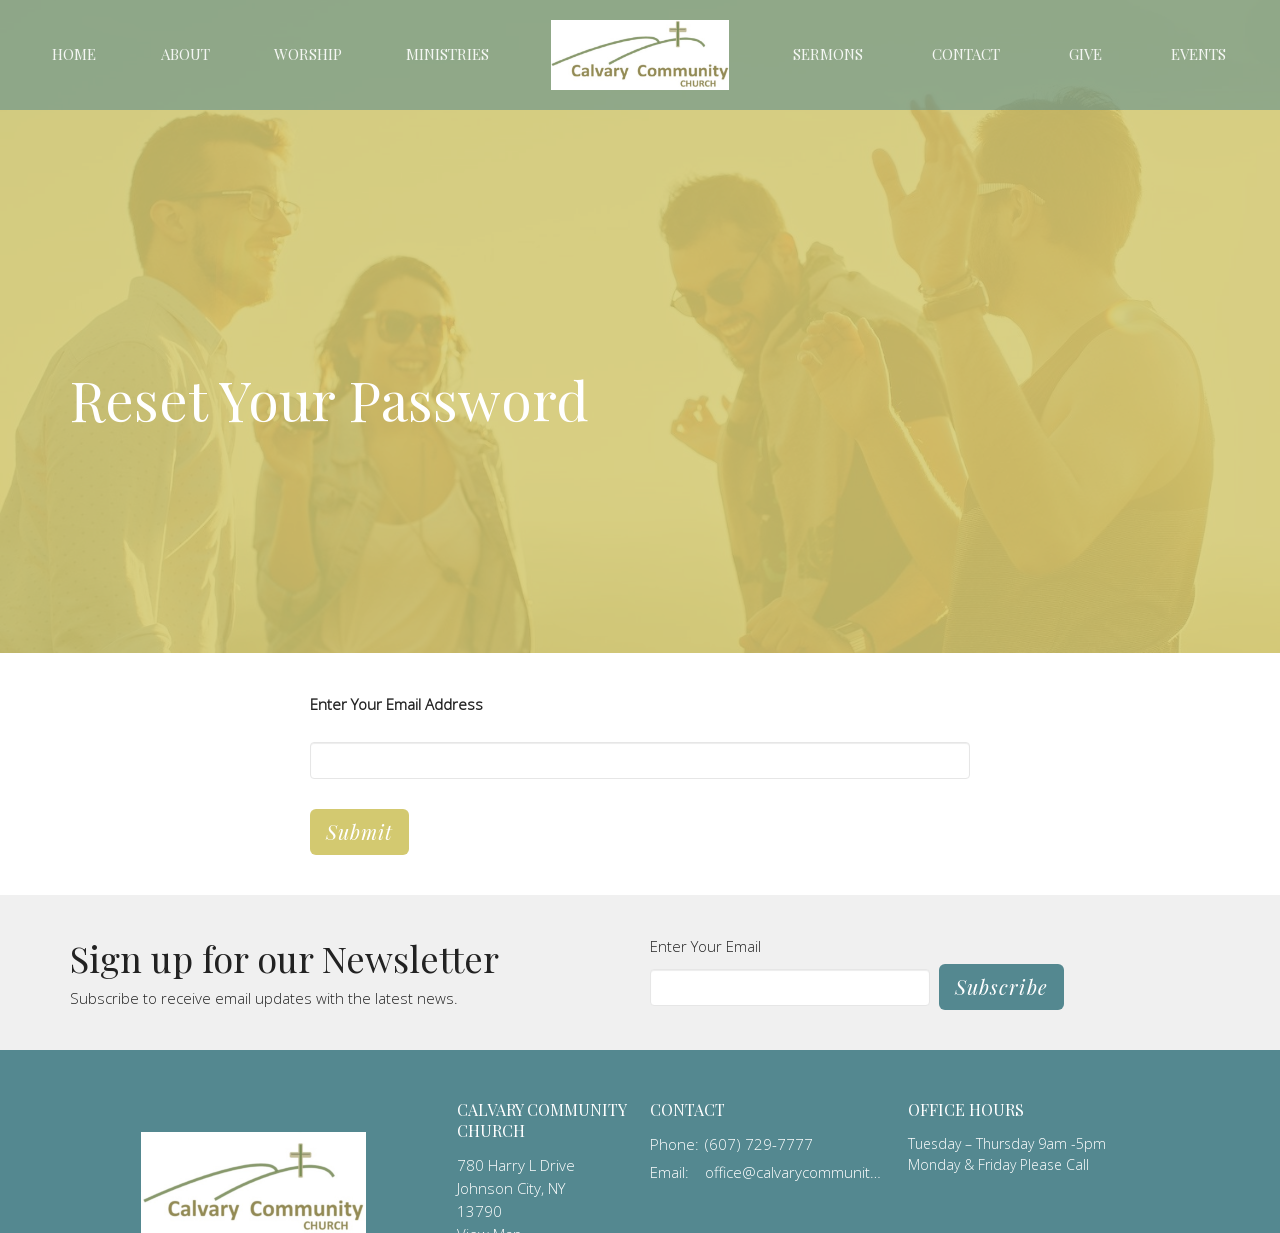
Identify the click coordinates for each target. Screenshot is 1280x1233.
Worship (308, 54)
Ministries (447, 54)
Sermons (828, 54)
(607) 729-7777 (759, 1144)
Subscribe (1001, 986)
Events (1198, 54)
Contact (966, 54)
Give (1085, 54)
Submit (359, 831)
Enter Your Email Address (396, 704)
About (185, 54)
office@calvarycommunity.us (796, 1172)
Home (74, 54)
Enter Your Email (705, 946)
